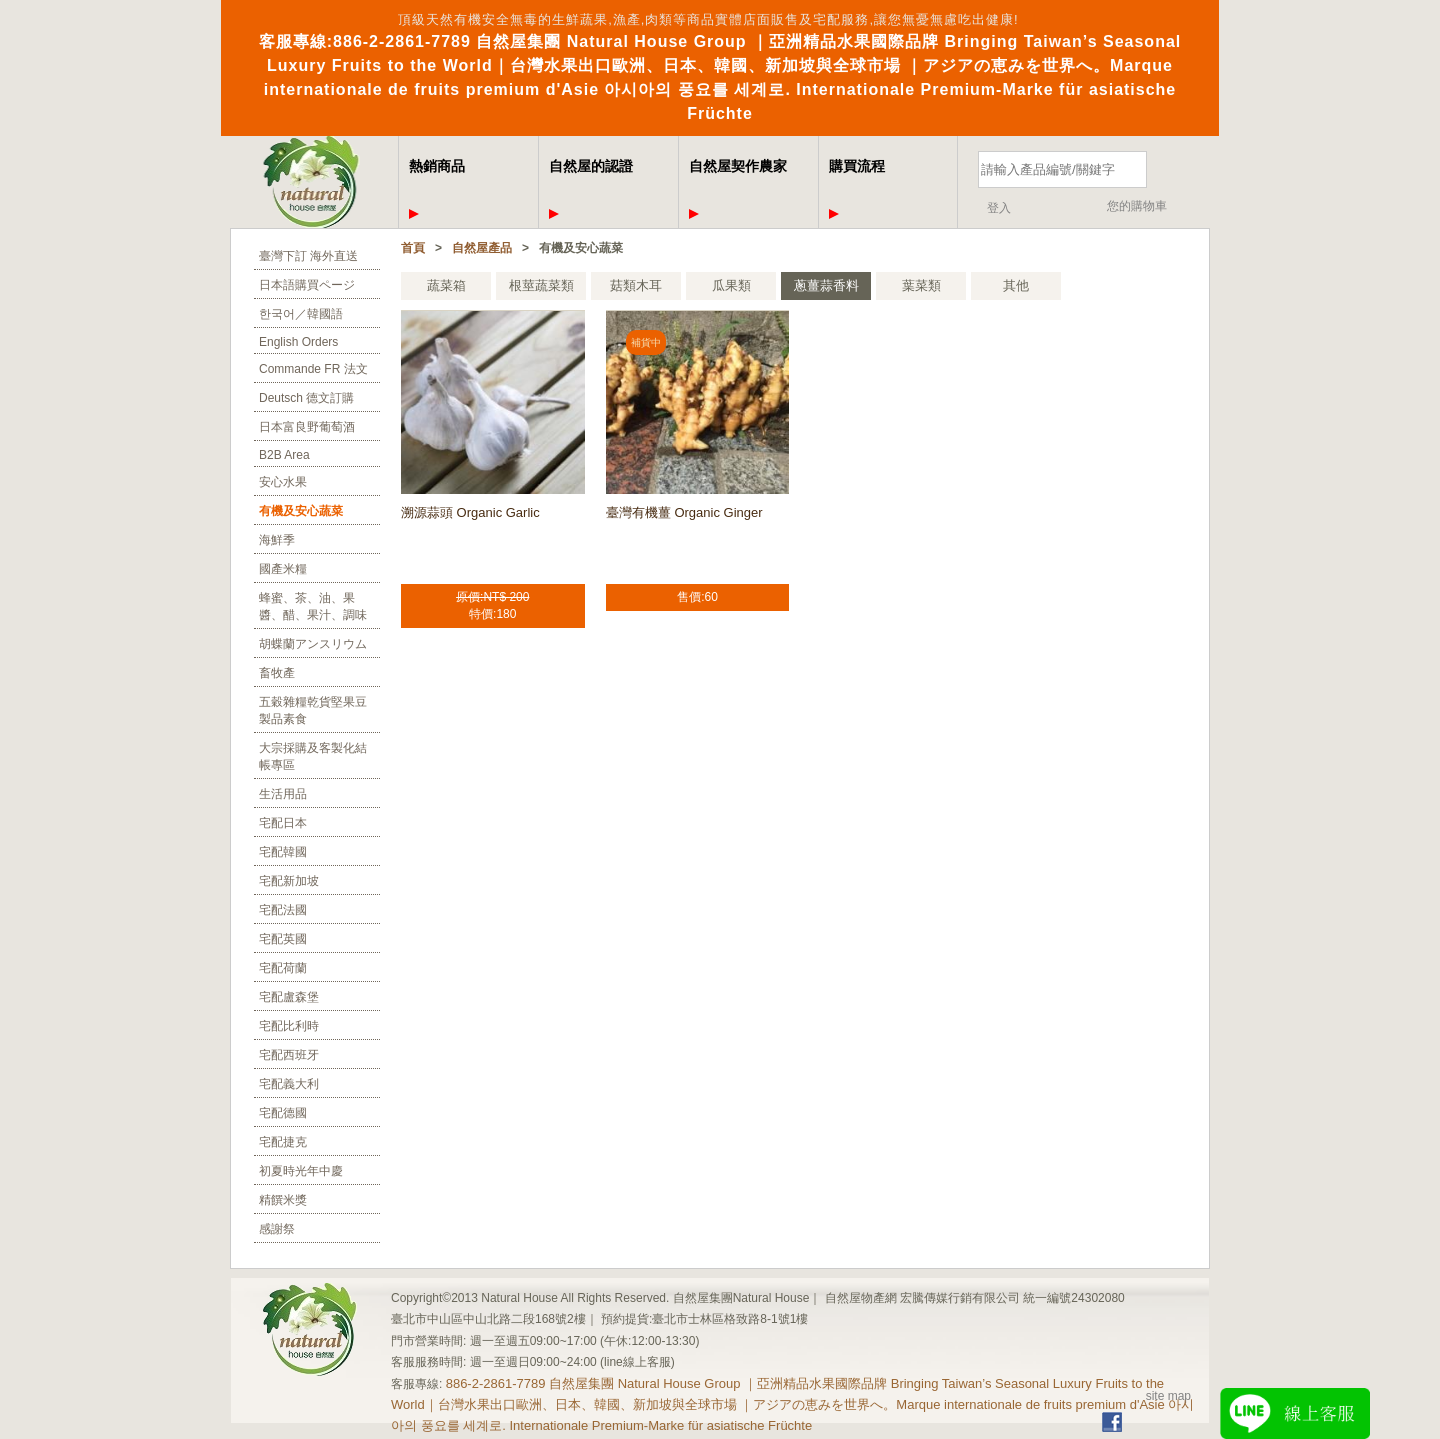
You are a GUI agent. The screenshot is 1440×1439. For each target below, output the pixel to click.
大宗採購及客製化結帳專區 (313, 756)
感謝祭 (277, 1229)
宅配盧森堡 (289, 997)
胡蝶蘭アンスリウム (313, 644)
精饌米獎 (283, 1200)
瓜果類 (731, 285)
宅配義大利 (289, 1084)
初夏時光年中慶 (301, 1171)
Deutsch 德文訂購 (306, 398)
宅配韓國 (283, 852)
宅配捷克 (283, 1142)
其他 (1016, 285)
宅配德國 (283, 1113)
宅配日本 (283, 823)
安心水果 (283, 482)
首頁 (413, 248)
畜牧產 (277, 673)
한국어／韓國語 (301, 314)
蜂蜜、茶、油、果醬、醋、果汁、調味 (313, 606)
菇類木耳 (636, 285)
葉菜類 (921, 285)
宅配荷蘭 (283, 968)
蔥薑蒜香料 (826, 285)
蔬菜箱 (446, 285)
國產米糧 (283, 569)
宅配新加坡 (289, 881)
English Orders (298, 342)
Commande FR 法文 (313, 369)
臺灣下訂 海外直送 (308, 256)
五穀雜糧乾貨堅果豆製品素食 (313, 710)
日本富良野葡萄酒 (307, 427)
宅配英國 (283, 939)
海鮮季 (277, 540)
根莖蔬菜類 (541, 285)
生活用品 (283, 794)
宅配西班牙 (289, 1055)
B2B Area (284, 455)
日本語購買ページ (307, 285)
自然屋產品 (482, 248)
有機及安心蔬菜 (301, 511)
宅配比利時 (289, 1026)
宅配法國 (283, 910)
